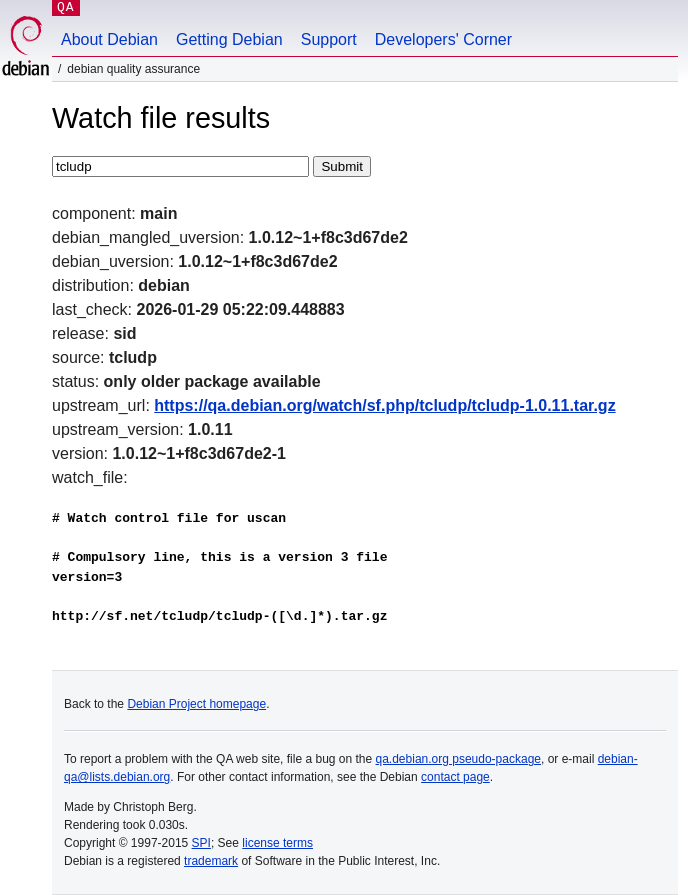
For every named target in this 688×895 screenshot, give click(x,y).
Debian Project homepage (196, 704)
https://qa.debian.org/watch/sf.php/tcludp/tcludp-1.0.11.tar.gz (384, 405)
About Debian (109, 39)
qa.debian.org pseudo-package (458, 759)
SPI (201, 843)
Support (329, 39)
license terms (277, 843)
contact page (455, 777)
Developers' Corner (443, 39)
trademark (211, 861)
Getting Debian (229, 39)
